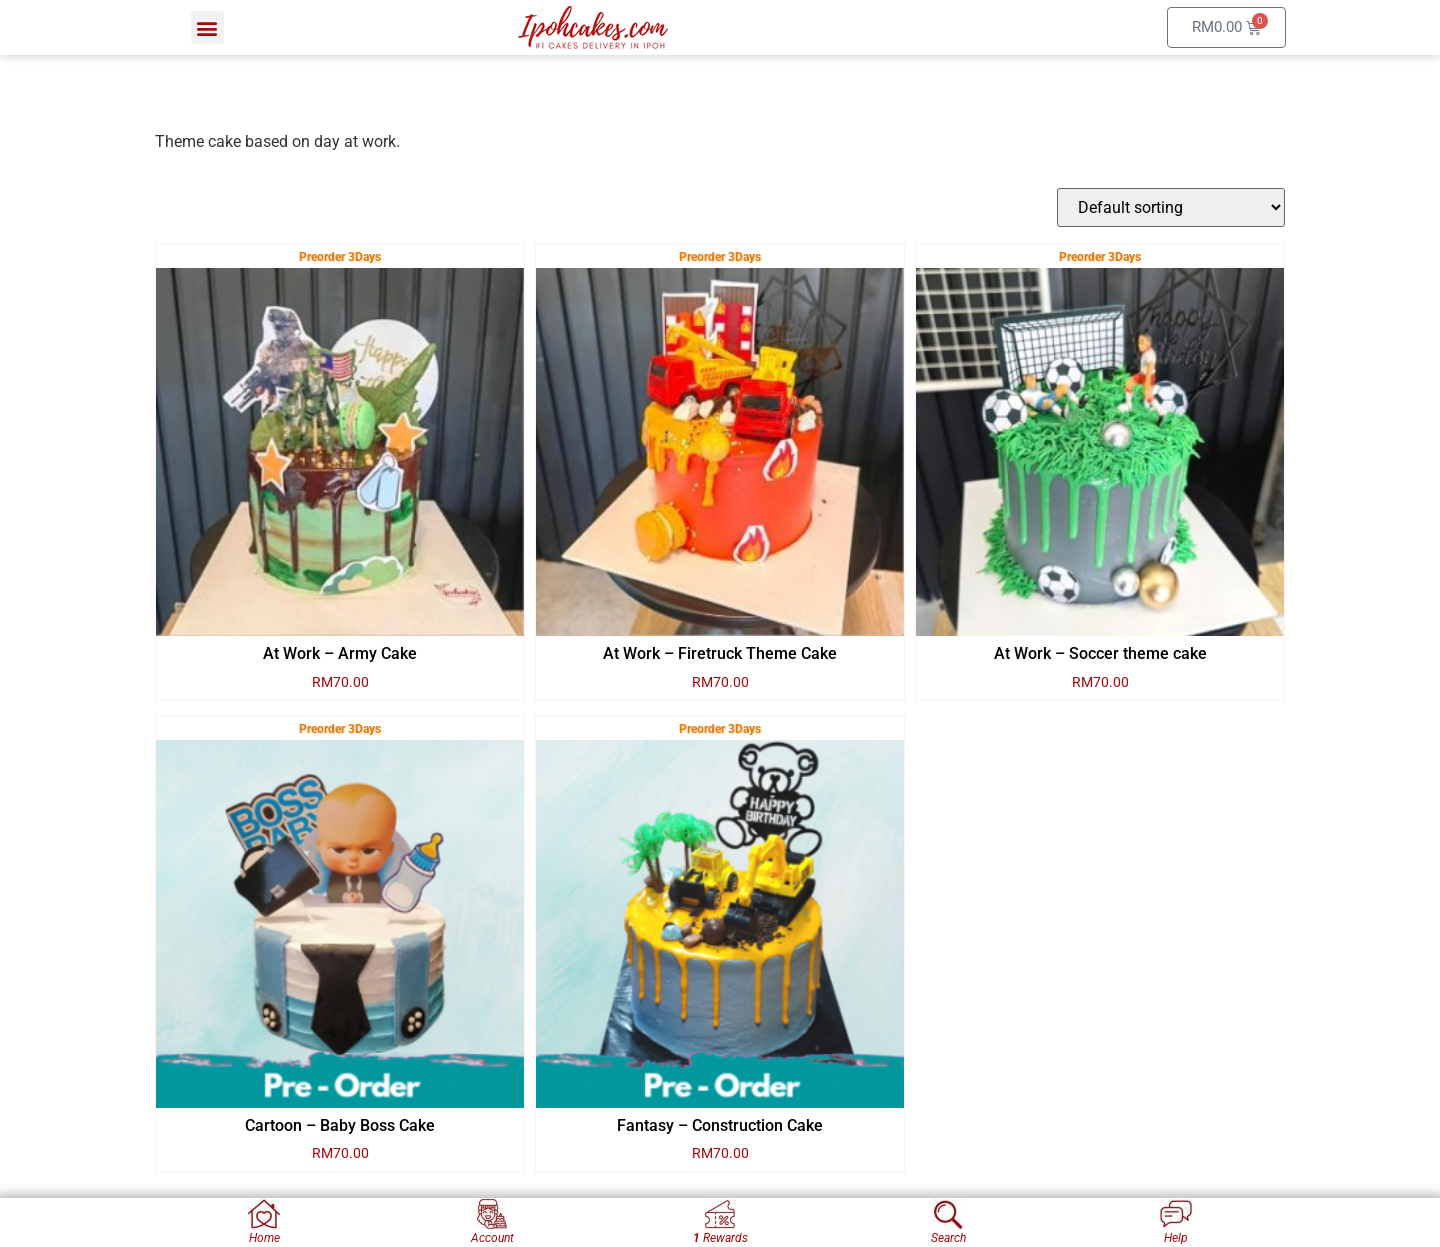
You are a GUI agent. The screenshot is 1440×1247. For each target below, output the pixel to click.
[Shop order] (1171, 207)
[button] (207, 27)
